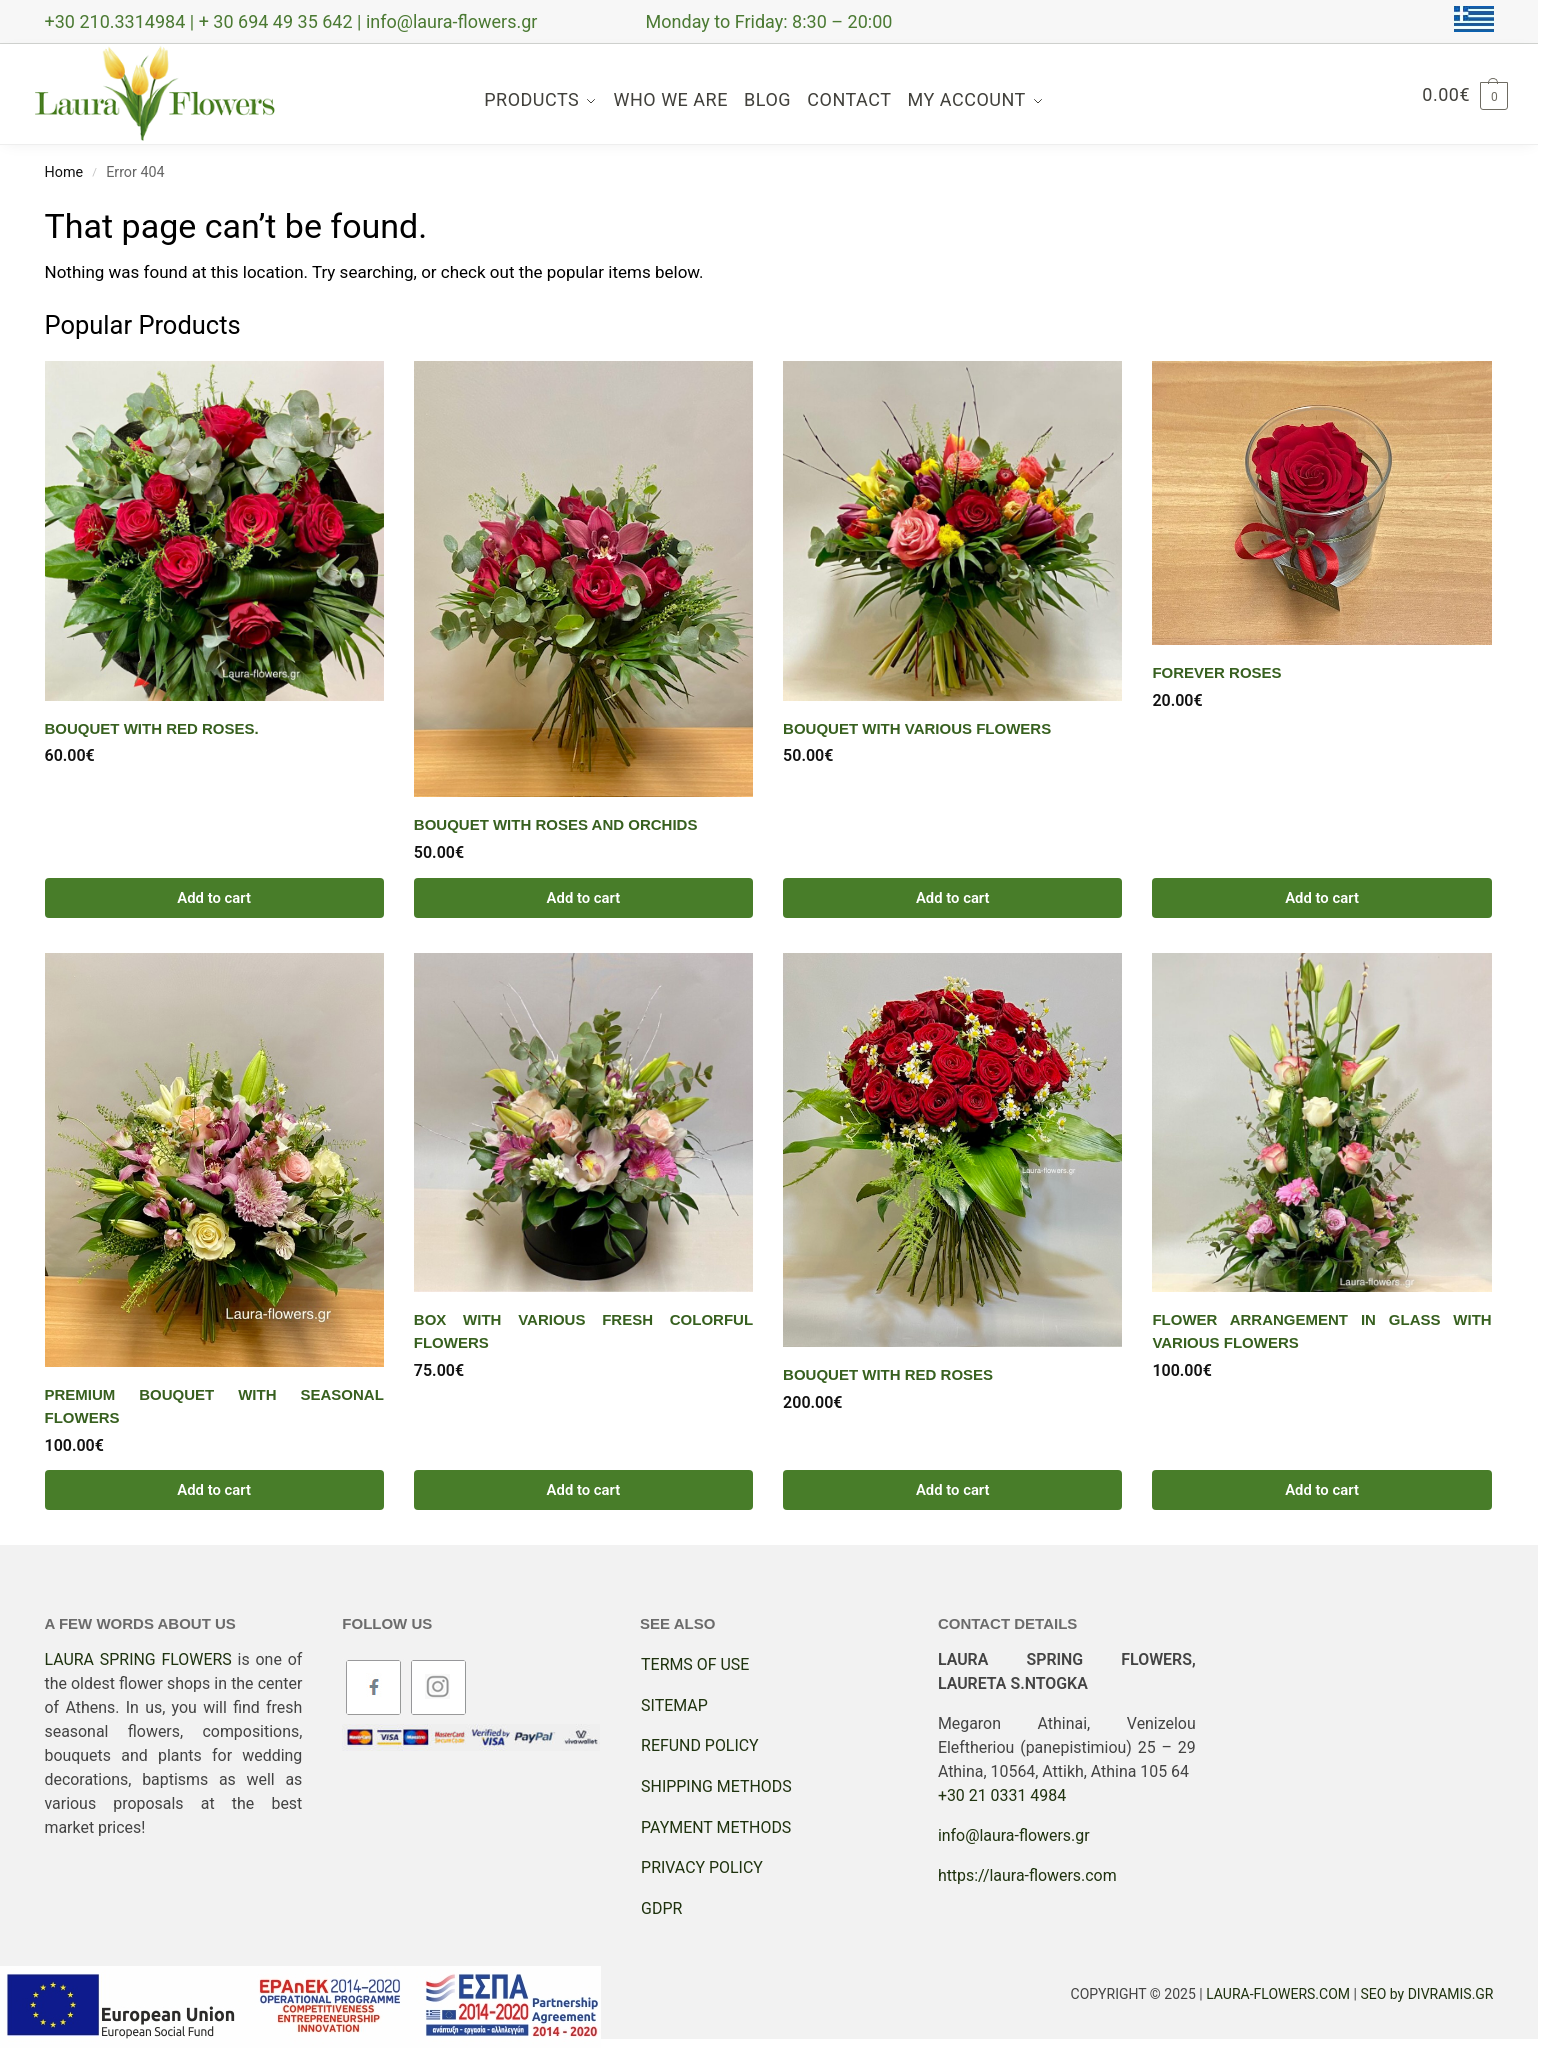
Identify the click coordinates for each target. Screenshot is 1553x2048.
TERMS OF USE (695, 1664)
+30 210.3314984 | (122, 21)
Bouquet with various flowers (917, 728)
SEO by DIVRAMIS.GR (1426, 1994)
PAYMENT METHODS (716, 1827)
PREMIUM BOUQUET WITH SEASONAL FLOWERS (214, 1406)
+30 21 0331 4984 (1002, 1795)
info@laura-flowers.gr (452, 21)
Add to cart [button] (214, 898)
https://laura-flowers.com (1027, 1875)
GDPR (661, 1908)
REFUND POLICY (700, 1745)
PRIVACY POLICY (702, 1867)
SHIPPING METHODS (716, 1786)
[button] (1465, 95)
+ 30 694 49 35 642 (278, 21)
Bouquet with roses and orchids (556, 824)
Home (64, 172)
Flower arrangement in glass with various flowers (1321, 1331)
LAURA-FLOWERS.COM (1278, 1994)
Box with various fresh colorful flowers (583, 1331)
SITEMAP (674, 1705)
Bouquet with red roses (888, 1374)
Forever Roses (1216, 672)
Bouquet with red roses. (152, 728)
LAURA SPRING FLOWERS (138, 1659)
